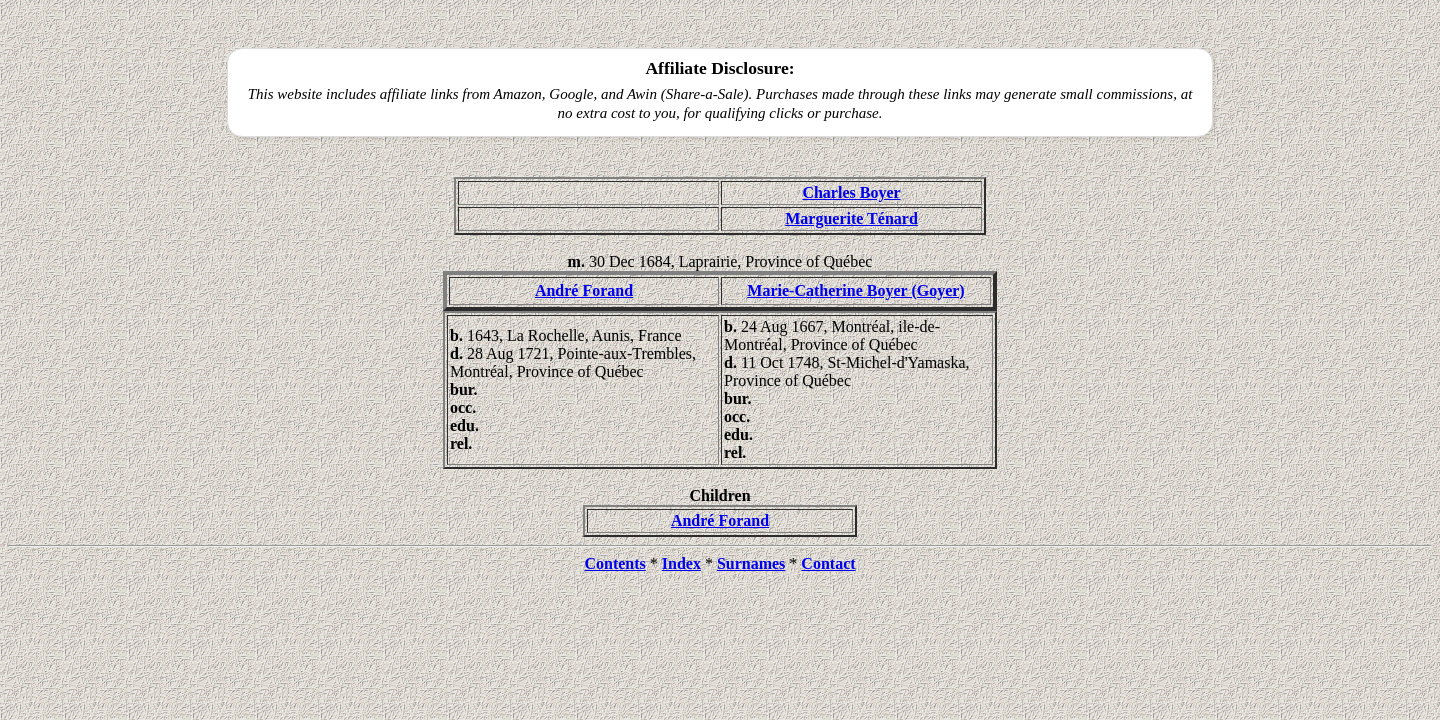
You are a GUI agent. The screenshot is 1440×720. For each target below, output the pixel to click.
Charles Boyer (851, 192)
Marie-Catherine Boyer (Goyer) (855, 290)
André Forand (584, 290)
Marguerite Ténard (851, 218)
